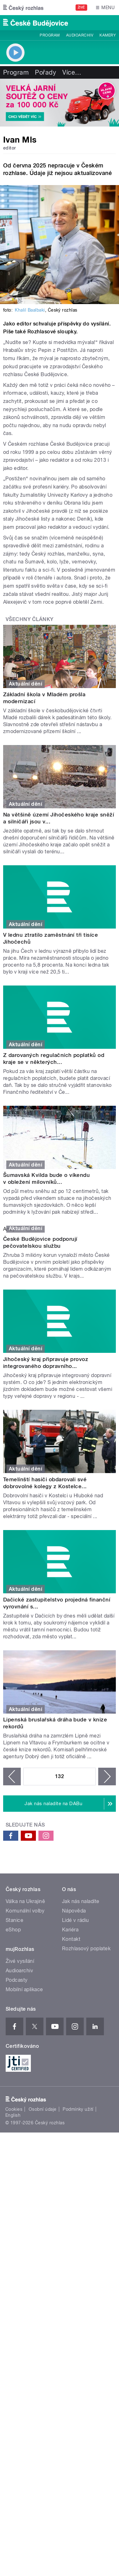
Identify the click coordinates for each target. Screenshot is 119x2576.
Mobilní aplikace (24, 1989)
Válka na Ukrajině (25, 1901)
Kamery (107, 35)
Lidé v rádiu (75, 1920)
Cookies (13, 2109)
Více (71, 72)
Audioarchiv (79, 35)
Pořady (45, 72)
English (12, 2115)
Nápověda (74, 1911)
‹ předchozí (12, 1776)
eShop (13, 1930)
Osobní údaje (43, 2109)
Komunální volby (25, 1911)
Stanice (14, 1920)
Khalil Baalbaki (30, 310)
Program (50, 35)
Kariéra (70, 1930)
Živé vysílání (20, 1961)
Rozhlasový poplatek (86, 1949)
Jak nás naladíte (80, 1901)
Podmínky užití (78, 2109)
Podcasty (17, 1980)
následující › (107, 1776)
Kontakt (71, 1939)
